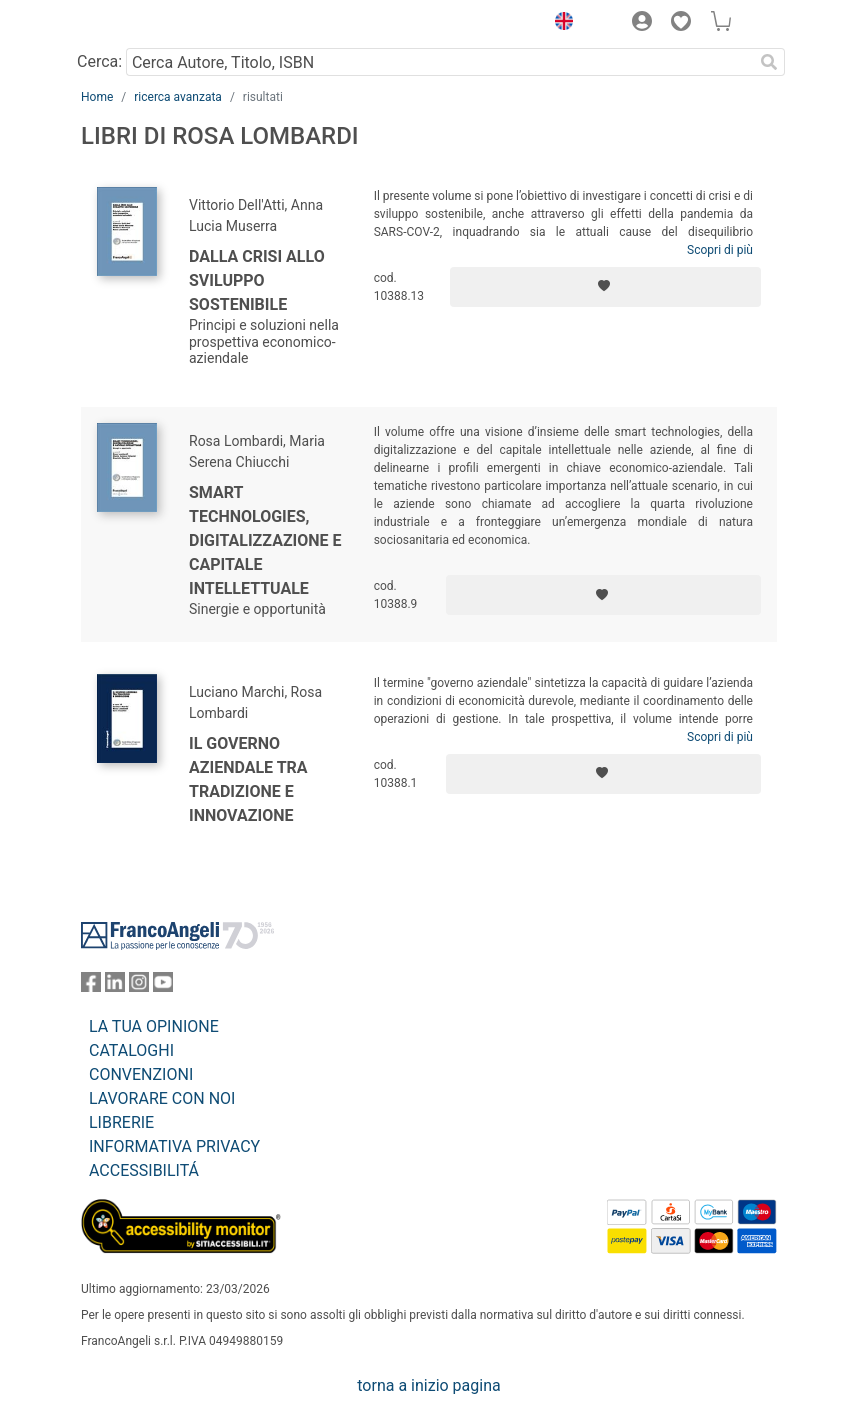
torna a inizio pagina (428, 1385)
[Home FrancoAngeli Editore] (149, 24)
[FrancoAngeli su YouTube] (163, 986)
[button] (559, 24)
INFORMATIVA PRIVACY (174, 1146)
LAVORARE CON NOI (162, 1098)
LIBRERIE (121, 1122)
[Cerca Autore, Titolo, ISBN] (439, 62)
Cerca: (99, 61)
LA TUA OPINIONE (154, 1026)
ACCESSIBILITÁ (144, 1170)
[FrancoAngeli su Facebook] (91, 986)
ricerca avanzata (178, 97)
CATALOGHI (131, 1050)
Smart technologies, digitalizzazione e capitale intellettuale (265, 540)
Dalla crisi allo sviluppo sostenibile (257, 280)
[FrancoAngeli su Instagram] (139, 986)
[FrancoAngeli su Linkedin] (115, 986)
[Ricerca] (769, 62)
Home (97, 97)
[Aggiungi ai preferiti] (605, 287)
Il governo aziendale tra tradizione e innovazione (248, 779)
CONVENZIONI (141, 1074)
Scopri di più (720, 250)
